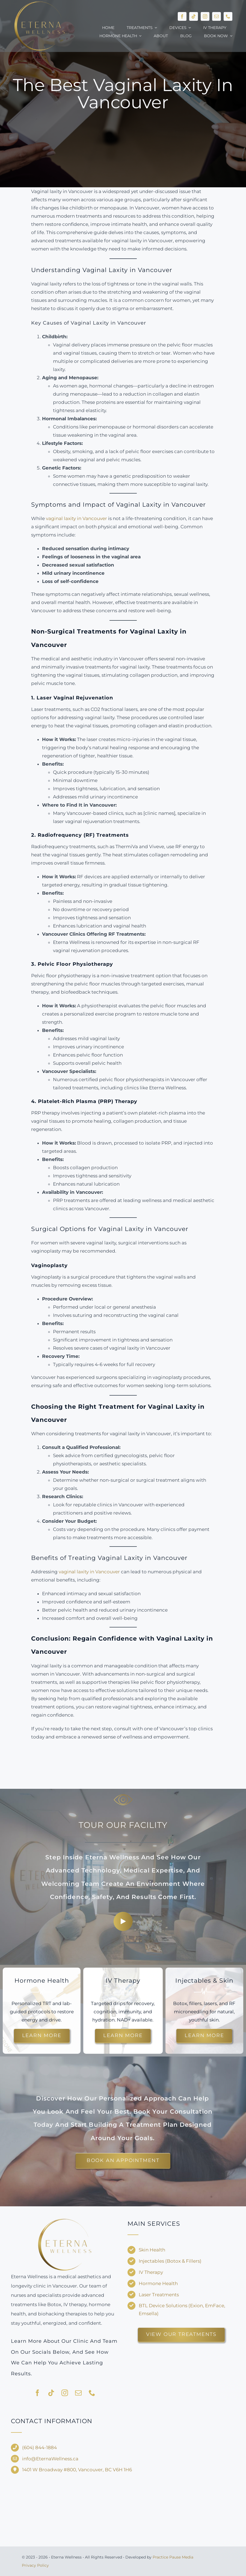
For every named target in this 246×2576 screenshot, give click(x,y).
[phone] (228, 16)
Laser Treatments (159, 2294)
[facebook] (182, 16)
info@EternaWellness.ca (50, 2458)
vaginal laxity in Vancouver (76, 518)
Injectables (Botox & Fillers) (170, 2261)
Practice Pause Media (173, 2557)
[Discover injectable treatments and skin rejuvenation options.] (204, 2036)
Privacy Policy (35, 2565)
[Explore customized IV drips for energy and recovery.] (123, 2036)
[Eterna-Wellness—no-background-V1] (64, 2219)
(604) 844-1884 (39, 2447)
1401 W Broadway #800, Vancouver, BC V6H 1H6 (77, 2469)
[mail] (216, 16)
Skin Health (152, 2250)
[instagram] (205, 16)
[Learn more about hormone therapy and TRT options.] (42, 2036)
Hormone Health (158, 2283)
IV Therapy (151, 2272)
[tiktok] (193, 16)
